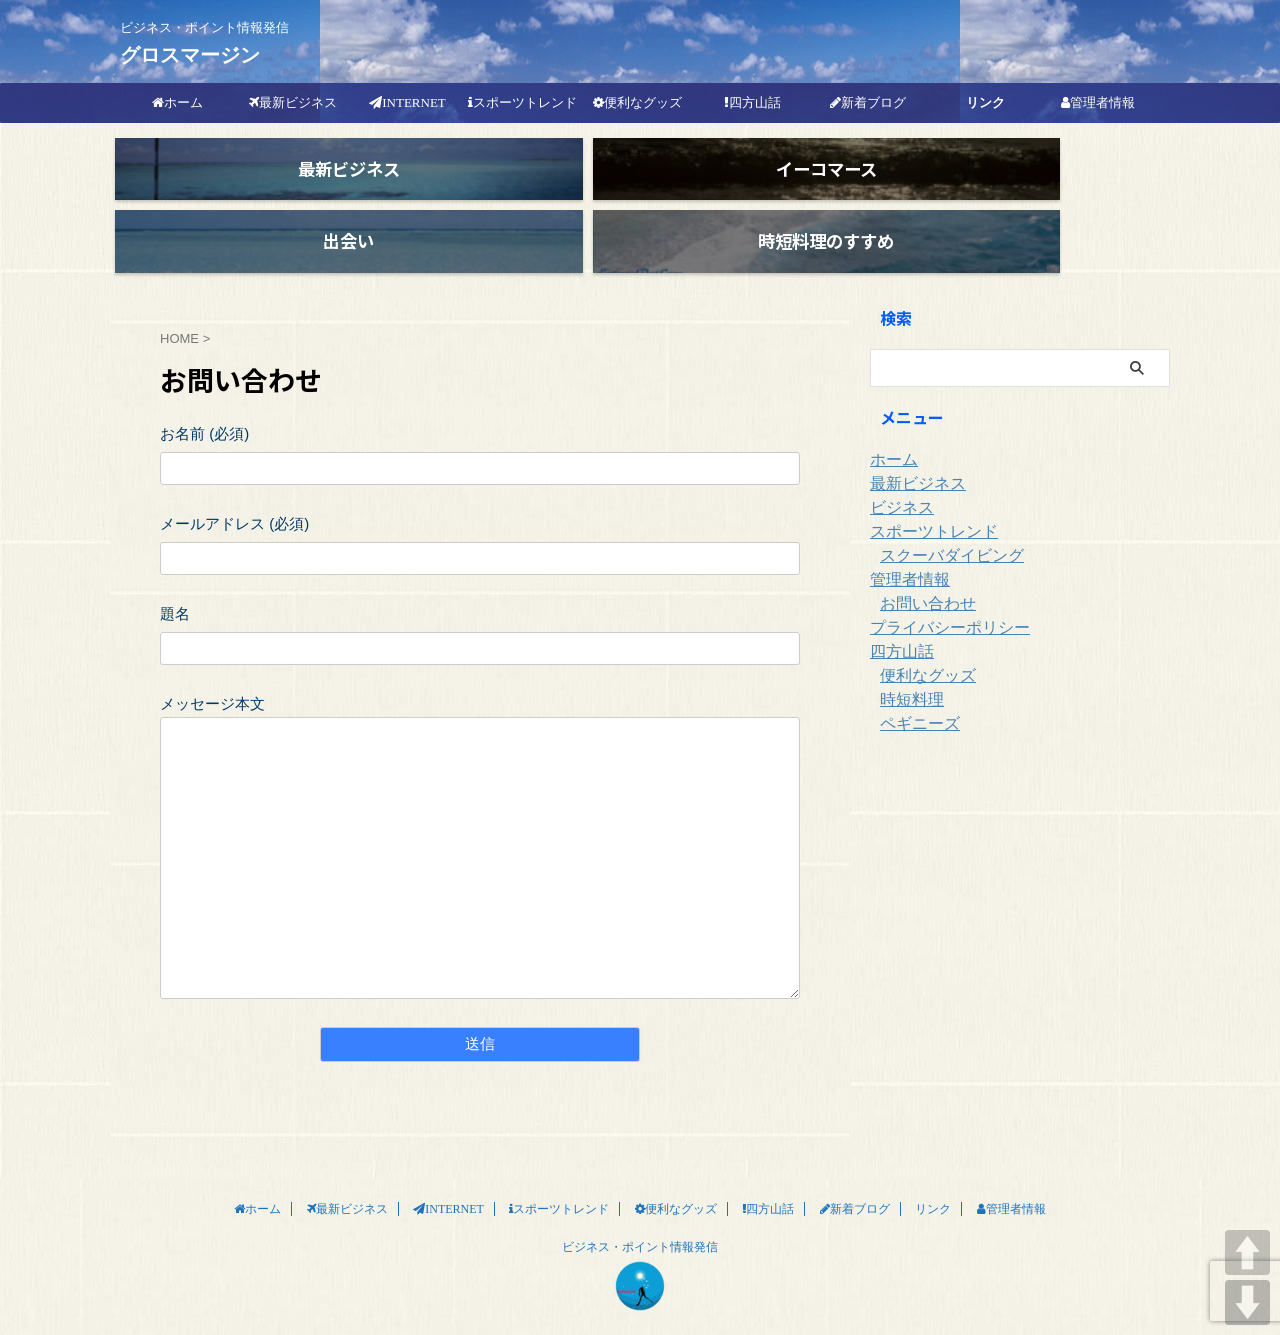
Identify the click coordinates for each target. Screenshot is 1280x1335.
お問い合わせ (922, 569)
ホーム (891, 425)
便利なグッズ (922, 641)
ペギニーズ (915, 689)
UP (1247, 1252)
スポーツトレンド (926, 497)
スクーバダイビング (943, 521)
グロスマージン (190, 55)
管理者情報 (905, 545)
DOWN (1247, 1302)
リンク (985, 102)
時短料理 (908, 665)
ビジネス (898, 473)
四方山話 (898, 617)
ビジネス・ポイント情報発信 (640, 1212)
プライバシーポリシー (940, 593)
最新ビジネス (912, 449)
